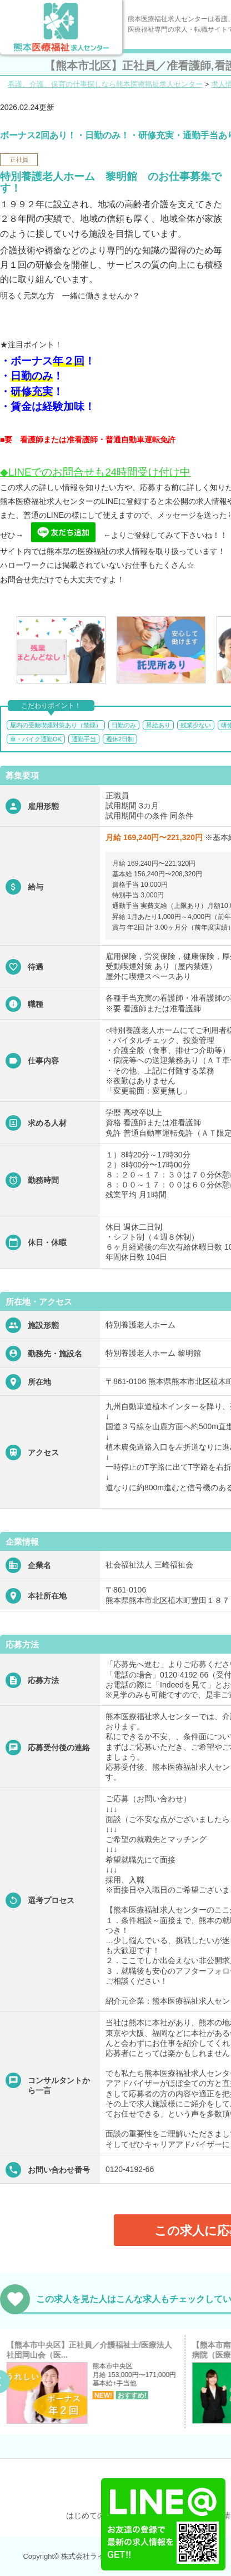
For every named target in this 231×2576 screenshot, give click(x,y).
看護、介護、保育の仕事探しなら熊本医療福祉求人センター (105, 84)
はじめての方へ (93, 2515)
